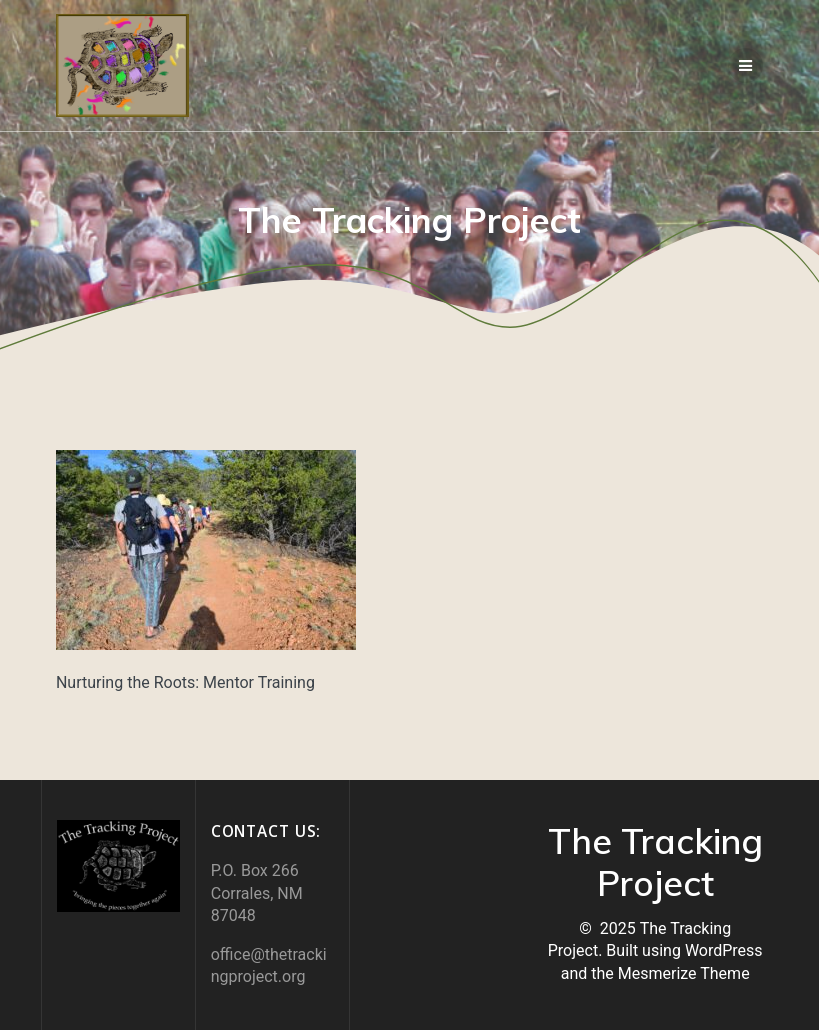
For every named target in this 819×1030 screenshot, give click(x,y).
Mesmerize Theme (684, 973)
